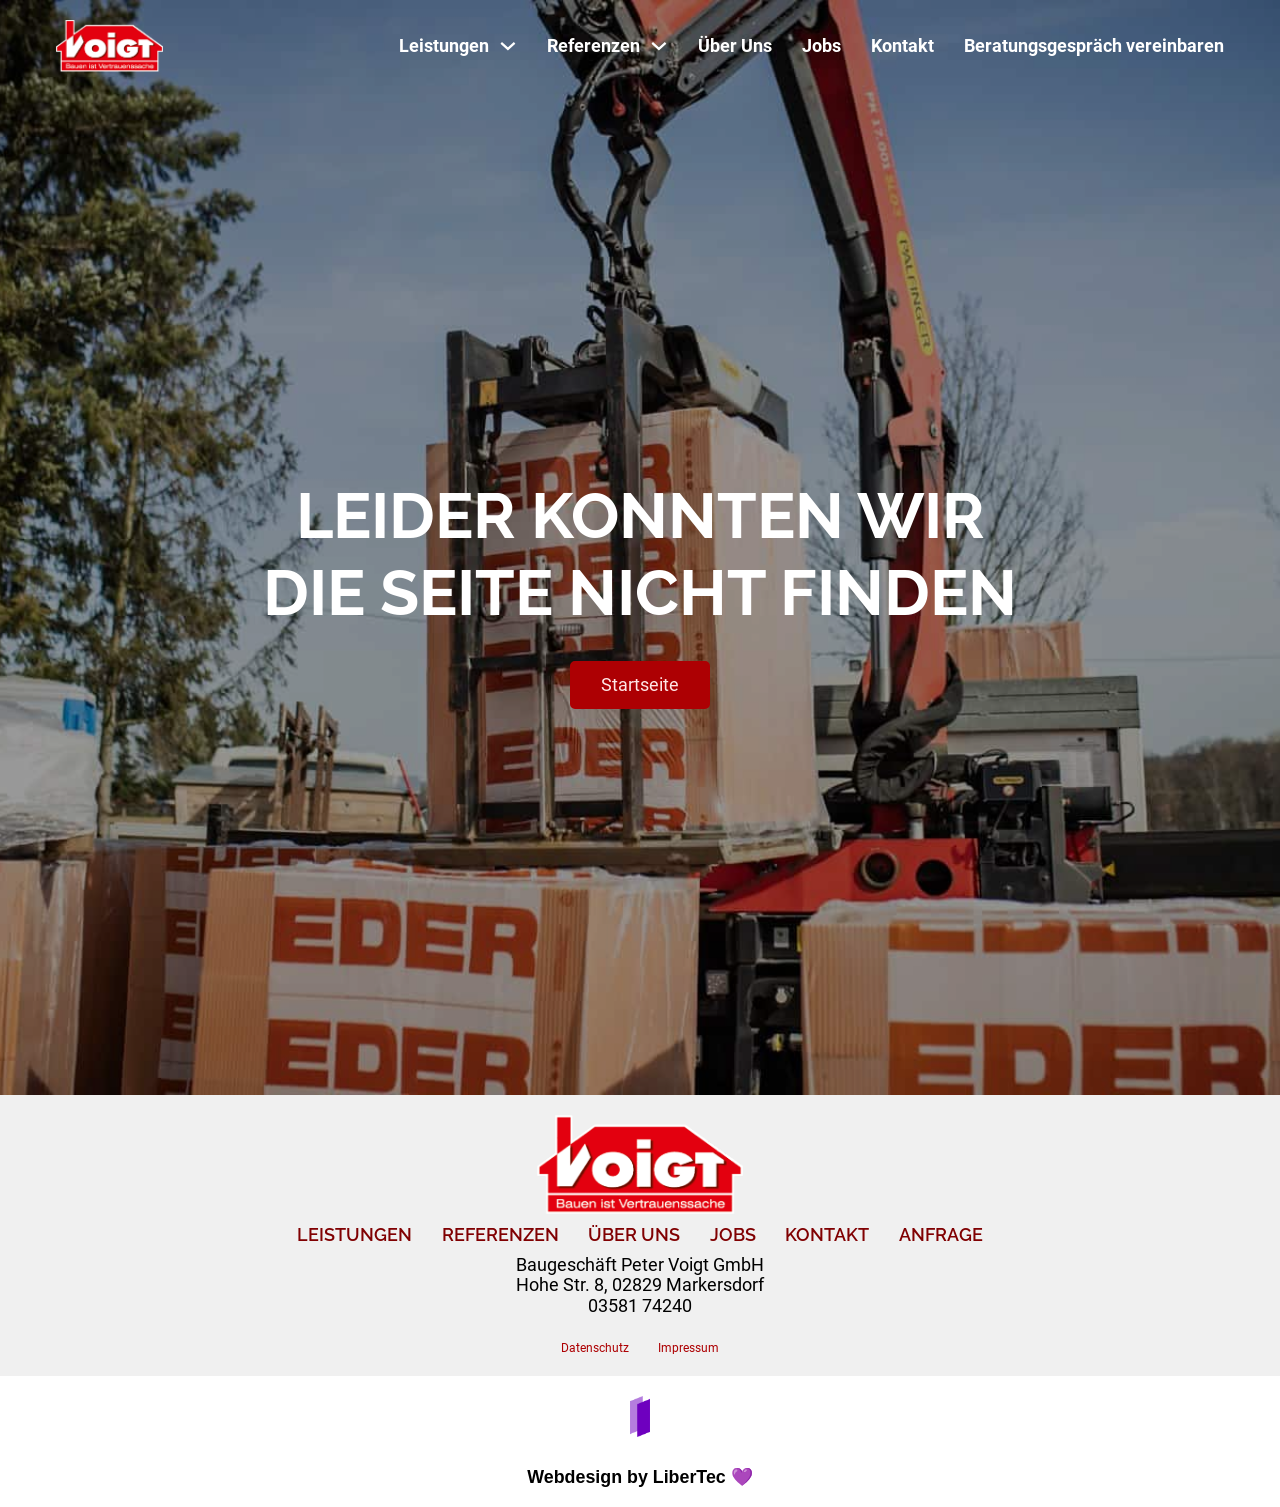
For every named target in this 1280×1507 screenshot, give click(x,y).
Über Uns (735, 46)
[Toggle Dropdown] (508, 46)
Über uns (634, 1235)
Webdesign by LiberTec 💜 (639, 1477)
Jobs (821, 46)
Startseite (640, 684)
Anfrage (941, 1235)
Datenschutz (595, 1348)
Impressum (688, 1348)
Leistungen (354, 1235)
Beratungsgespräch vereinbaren (1094, 46)
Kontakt (902, 46)
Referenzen (500, 1235)
